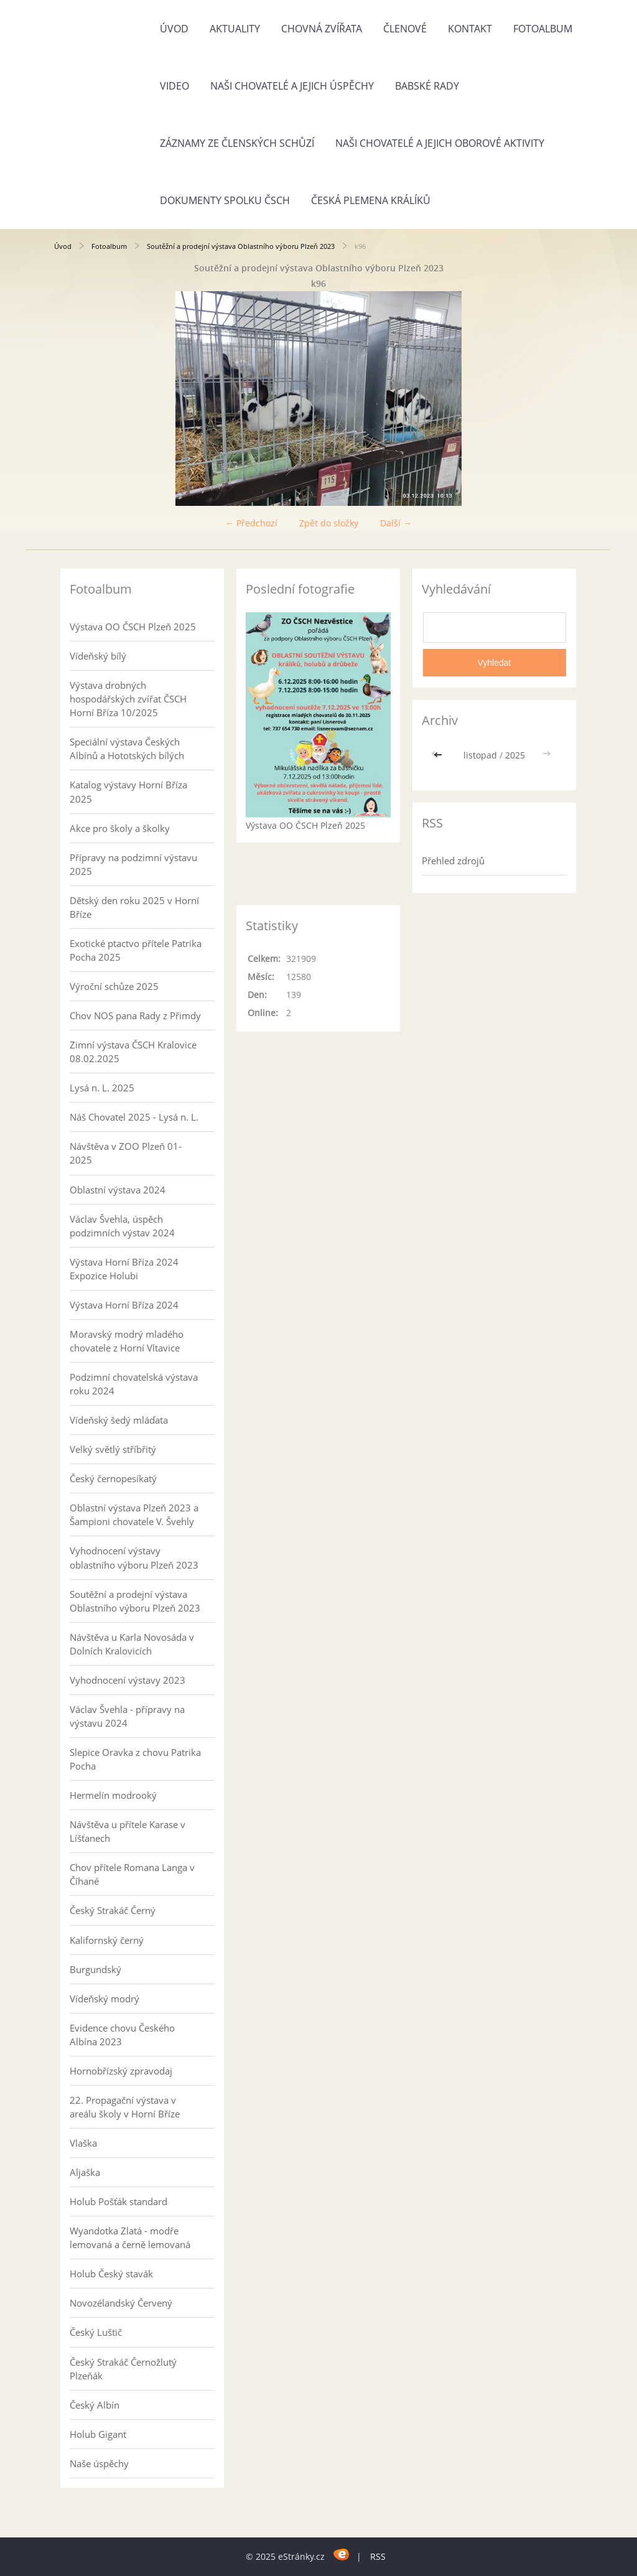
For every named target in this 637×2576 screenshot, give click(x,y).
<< (439, 755)
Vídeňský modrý (104, 1998)
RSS (378, 2556)
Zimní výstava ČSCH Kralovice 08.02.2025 (133, 1051)
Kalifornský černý (107, 1940)
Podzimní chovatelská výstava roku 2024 (134, 1384)
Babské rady (427, 86)
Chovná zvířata (321, 28)
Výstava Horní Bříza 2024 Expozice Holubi (124, 1269)
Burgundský (95, 1969)
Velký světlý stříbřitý (113, 1449)
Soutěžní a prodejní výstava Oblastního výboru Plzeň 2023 (241, 246)
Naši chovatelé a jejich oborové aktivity (439, 143)
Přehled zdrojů (453, 860)
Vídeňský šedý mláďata (119, 1420)
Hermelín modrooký (113, 1795)
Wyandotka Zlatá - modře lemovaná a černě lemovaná (130, 2237)
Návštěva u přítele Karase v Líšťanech (127, 1831)
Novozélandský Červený (121, 2303)
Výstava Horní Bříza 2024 (124, 1305)
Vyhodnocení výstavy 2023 (127, 1680)
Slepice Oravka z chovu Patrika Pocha (135, 1759)
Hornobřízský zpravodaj (121, 2071)
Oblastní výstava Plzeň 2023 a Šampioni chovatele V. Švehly (134, 1514)
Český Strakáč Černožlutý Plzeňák (123, 2369)
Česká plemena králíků (370, 200)
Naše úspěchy (99, 2463)
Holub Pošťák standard (118, 2201)
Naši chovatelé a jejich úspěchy (292, 86)
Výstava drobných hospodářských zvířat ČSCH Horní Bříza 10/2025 (128, 699)
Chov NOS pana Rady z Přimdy (135, 1015)
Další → (396, 523)
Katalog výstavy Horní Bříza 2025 (128, 791)
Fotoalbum (542, 28)
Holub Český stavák (111, 2273)
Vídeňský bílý (98, 656)
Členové (405, 28)
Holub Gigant (98, 2434)
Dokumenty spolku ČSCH (225, 200)
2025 (515, 755)
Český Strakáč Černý (113, 1910)
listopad (480, 755)
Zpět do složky (328, 523)
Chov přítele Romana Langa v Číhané (132, 1874)
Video (174, 86)
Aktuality (235, 28)
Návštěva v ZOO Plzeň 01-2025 (126, 1153)
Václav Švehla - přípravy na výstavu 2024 (127, 1716)
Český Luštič (96, 2332)
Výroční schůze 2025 (114, 986)
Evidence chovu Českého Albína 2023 (122, 2035)
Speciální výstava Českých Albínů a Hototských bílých (127, 748)
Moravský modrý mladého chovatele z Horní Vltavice (127, 1341)
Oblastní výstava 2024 (117, 1189)
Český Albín (94, 2405)
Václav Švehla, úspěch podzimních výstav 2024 (122, 1226)
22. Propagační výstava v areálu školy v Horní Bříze (125, 2107)
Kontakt (470, 28)
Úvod (174, 28)
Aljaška (85, 2172)
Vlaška (83, 2143)
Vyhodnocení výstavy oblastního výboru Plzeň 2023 (134, 1557)
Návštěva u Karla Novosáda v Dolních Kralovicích (132, 1644)
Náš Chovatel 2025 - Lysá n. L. (134, 1117)
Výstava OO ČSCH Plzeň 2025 (133, 626)
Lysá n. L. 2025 (102, 1087)
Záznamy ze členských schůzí (237, 143)
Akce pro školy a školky (120, 828)
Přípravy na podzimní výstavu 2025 (133, 864)
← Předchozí (251, 523)
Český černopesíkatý (113, 1478)
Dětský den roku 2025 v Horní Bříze (134, 907)
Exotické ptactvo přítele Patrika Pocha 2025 (136, 950)
